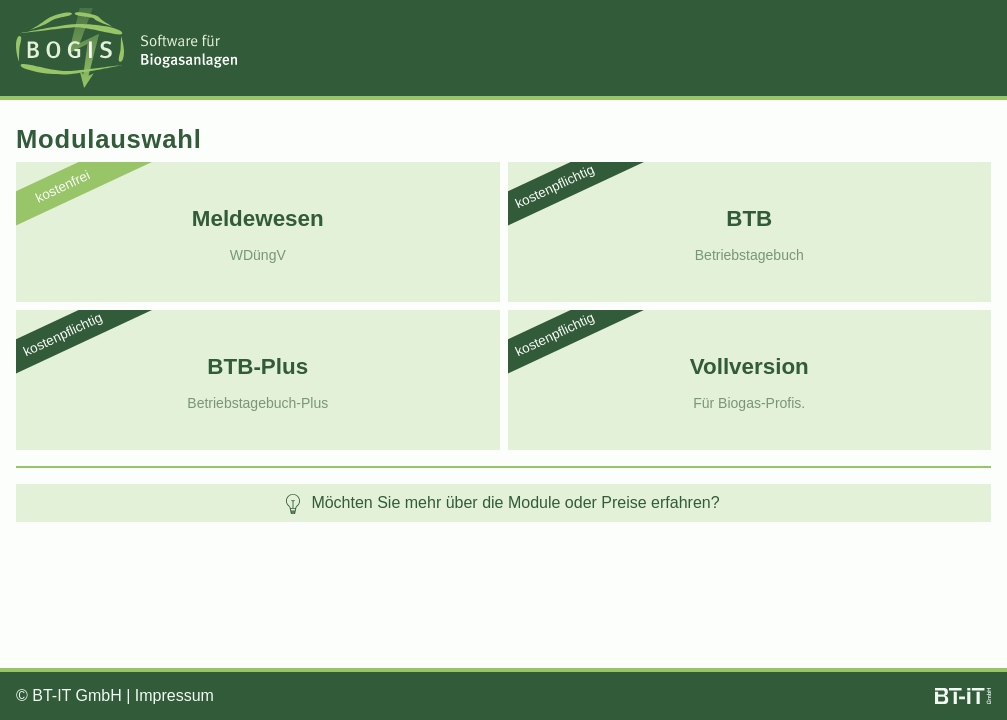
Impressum (174, 695)
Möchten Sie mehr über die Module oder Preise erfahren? (501, 504)
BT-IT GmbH (77, 695)
